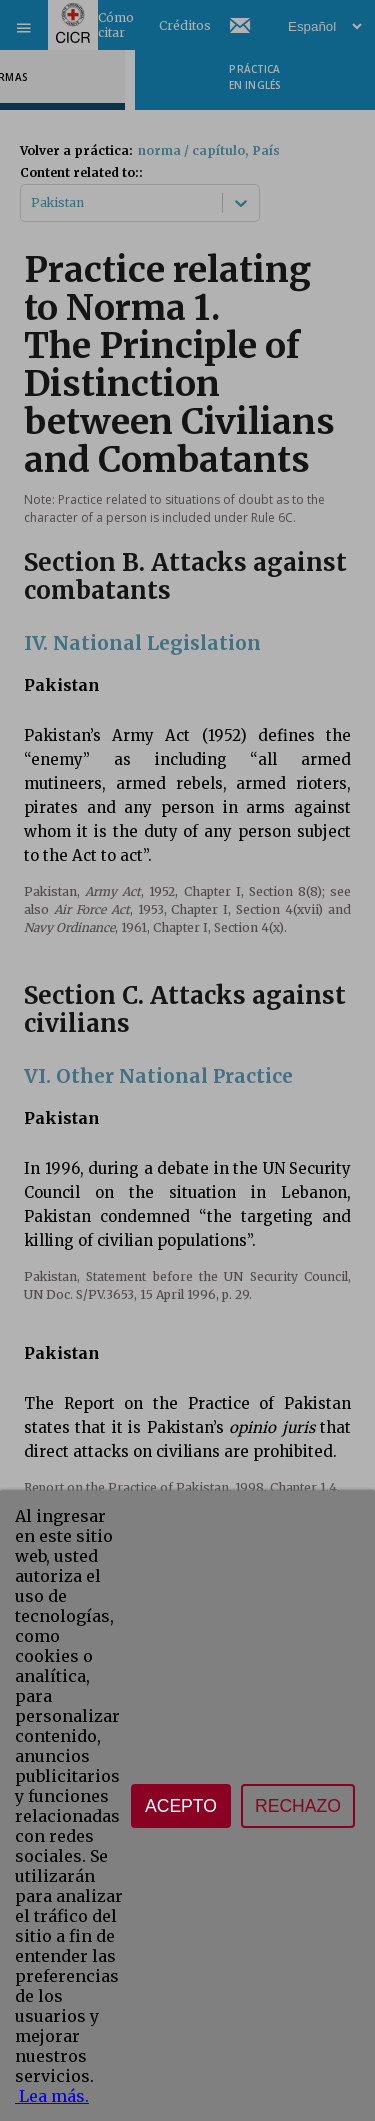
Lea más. (52, 2096)
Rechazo (298, 1806)
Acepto (181, 1806)
